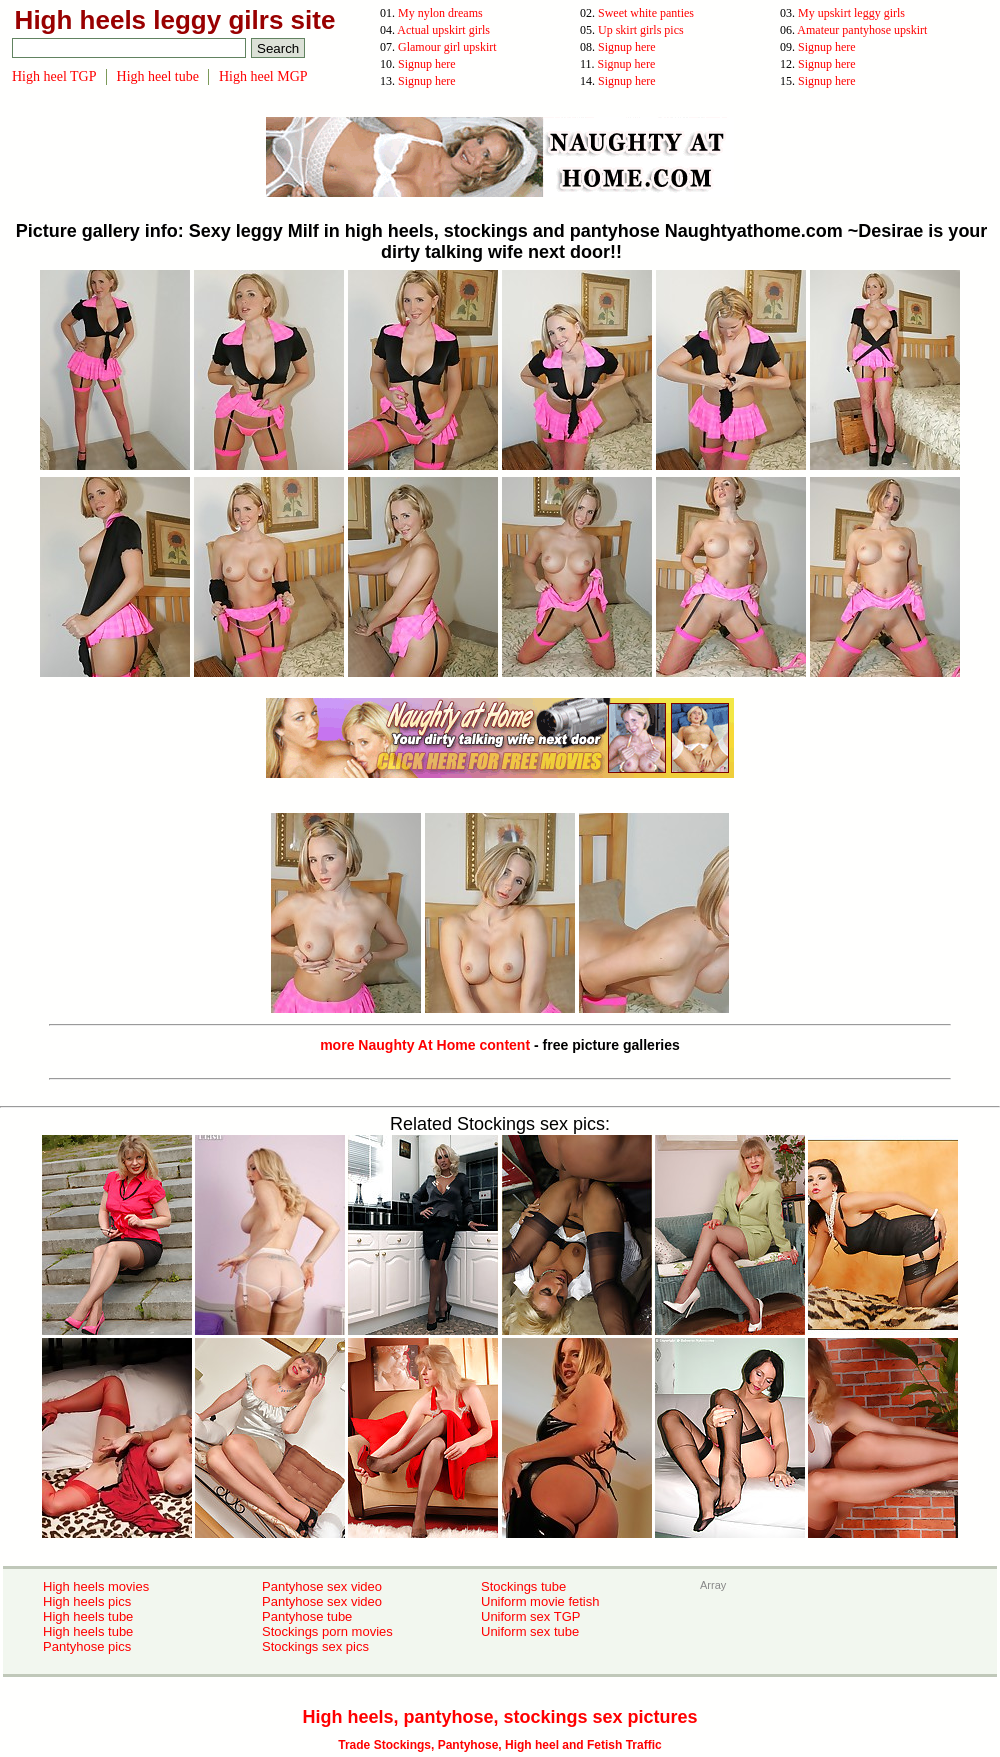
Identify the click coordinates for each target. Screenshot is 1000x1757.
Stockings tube (523, 1586)
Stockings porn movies (327, 1631)
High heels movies (96, 1586)
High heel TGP (54, 76)
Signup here (627, 47)
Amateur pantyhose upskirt (862, 30)
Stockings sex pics (315, 1646)
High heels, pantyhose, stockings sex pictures (499, 1717)
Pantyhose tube (307, 1616)
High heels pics (87, 1601)
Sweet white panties (646, 13)
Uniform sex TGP (530, 1616)
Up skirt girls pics (641, 30)
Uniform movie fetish (540, 1601)
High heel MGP (263, 76)
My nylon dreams (440, 13)
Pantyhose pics (87, 1646)
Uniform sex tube (530, 1631)
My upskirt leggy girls (851, 13)
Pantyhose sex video (322, 1586)
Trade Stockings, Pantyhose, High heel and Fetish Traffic (499, 1745)
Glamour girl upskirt (447, 47)
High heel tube (158, 76)
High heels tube (88, 1616)
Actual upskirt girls (443, 30)
